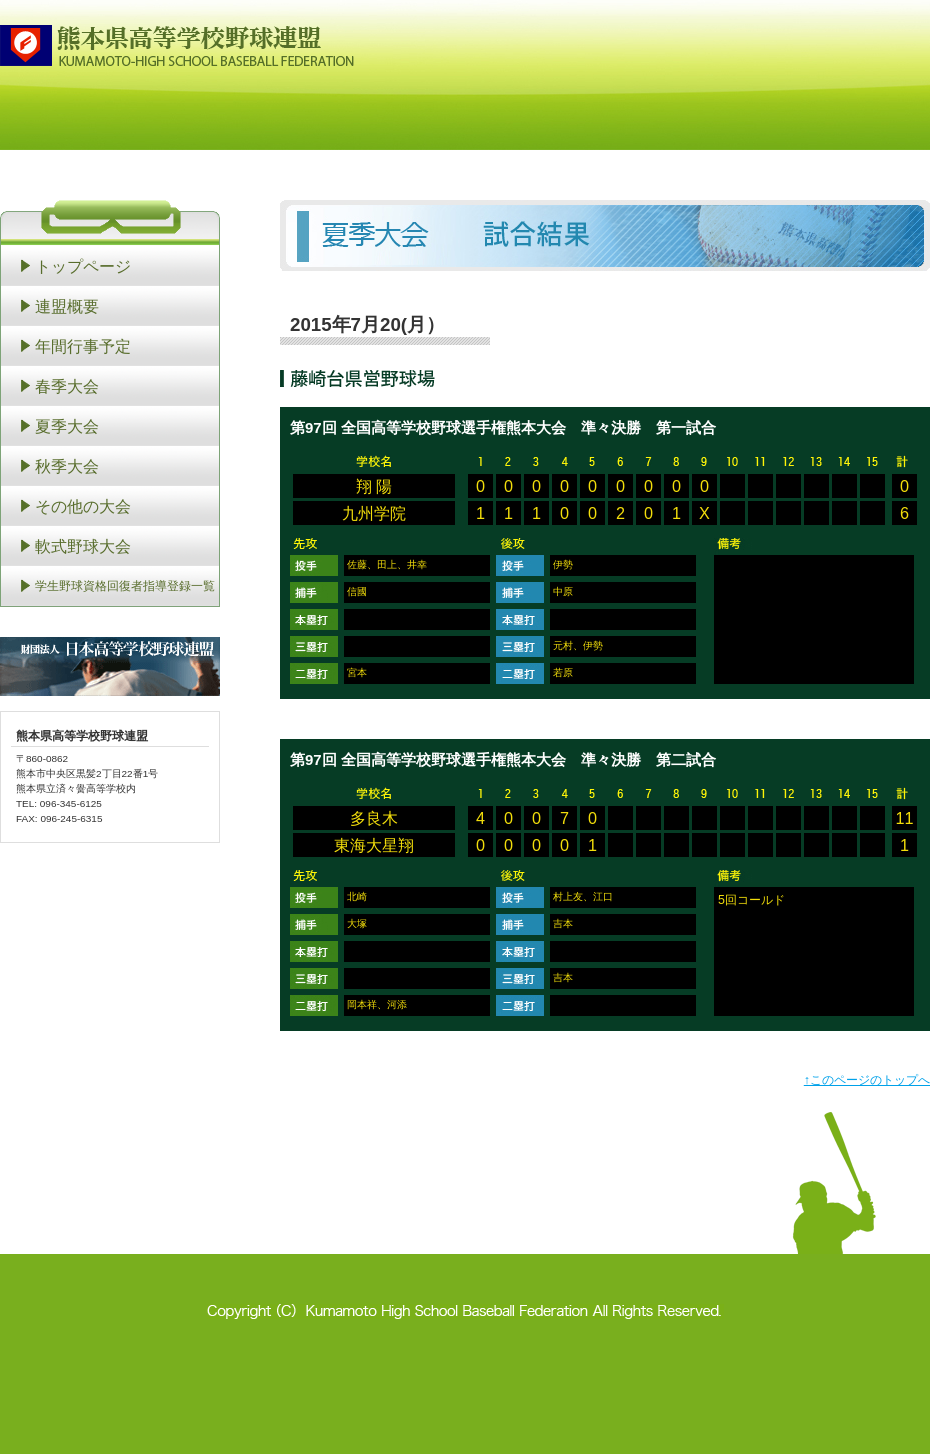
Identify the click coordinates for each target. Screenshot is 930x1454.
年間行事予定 (83, 346)
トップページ (83, 266)
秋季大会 (67, 466)
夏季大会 (67, 426)
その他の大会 (83, 506)
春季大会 (67, 386)
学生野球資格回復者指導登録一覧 (125, 586)
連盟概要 (67, 306)
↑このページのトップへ (867, 1080)
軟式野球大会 (83, 546)
